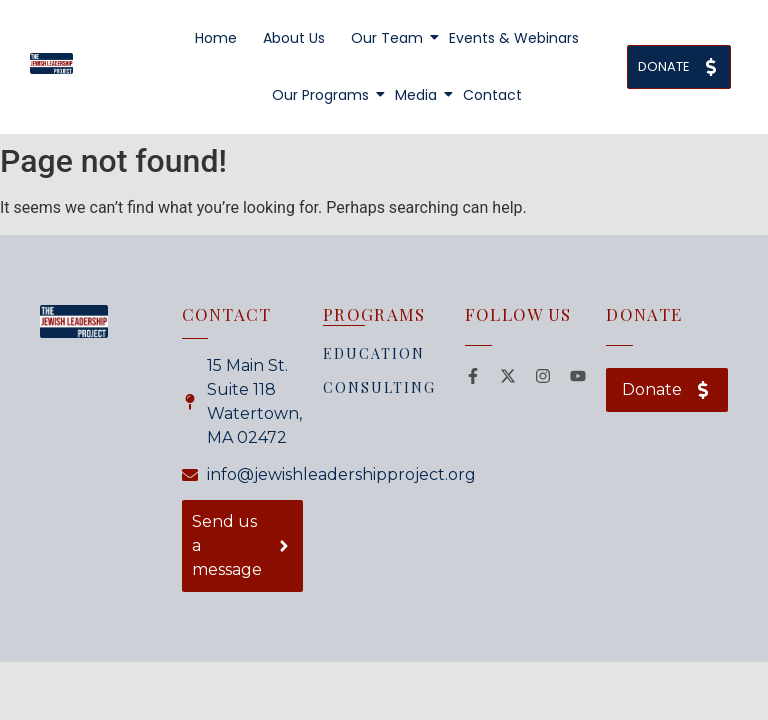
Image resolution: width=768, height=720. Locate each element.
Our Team (388, 38)
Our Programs (322, 95)
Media (417, 95)
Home (216, 38)
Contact (492, 95)
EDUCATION (374, 353)
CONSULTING (379, 387)
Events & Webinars (514, 38)
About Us (294, 38)
